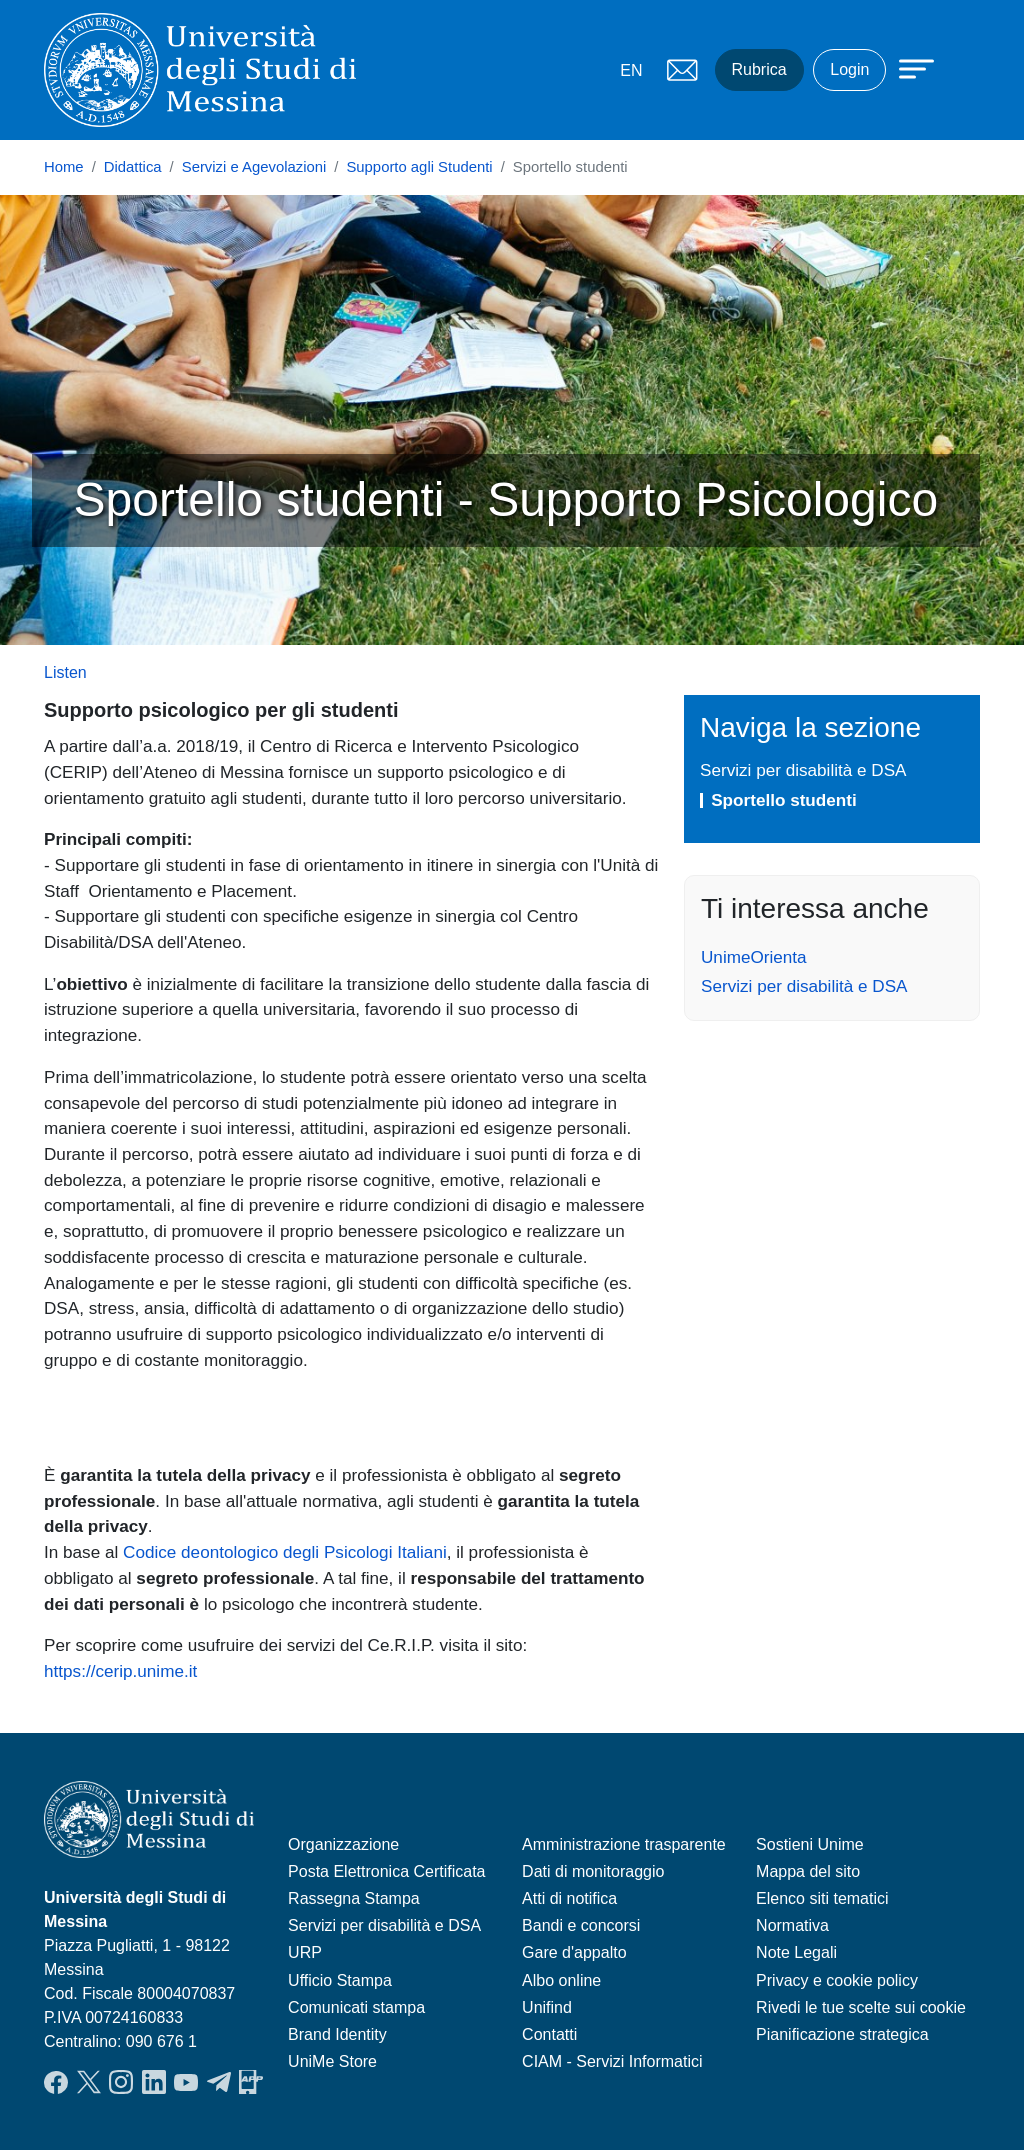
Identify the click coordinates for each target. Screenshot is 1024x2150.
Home (64, 167)
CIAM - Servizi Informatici (612, 2061)
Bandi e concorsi (581, 1925)
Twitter (89, 2082)
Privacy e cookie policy (837, 1980)
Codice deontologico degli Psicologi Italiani (285, 1552)
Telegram (219, 2082)
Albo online (561, 1980)
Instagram (121, 2082)
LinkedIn (154, 2082)
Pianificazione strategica (842, 2034)
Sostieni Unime (810, 1844)
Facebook (56, 2082)
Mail (683, 70)
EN (631, 70)
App (251, 2082)
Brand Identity (337, 2034)
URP (305, 1952)
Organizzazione (343, 1844)
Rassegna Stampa (354, 1898)
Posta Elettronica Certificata (386, 1871)
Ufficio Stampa (340, 1980)
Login (849, 69)
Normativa (792, 1925)
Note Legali (796, 1952)
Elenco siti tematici (822, 1898)
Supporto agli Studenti (419, 167)
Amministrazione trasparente (624, 1844)
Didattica (133, 167)
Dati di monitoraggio (593, 1871)
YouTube (186, 2082)
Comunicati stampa (356, 2007)
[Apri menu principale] (907, 67)
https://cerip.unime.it (120, 1671)
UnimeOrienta (754, 957)
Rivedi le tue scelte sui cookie (861, 2007)
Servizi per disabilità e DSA (803, 770)
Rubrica (759, 69)
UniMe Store (332, 2061)
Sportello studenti (784, 800)
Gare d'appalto (574, 1952)
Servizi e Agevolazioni (254, 167)
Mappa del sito (808, 1871)
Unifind (547, 2007)
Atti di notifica (569, 1898)
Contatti (549, 2034)
